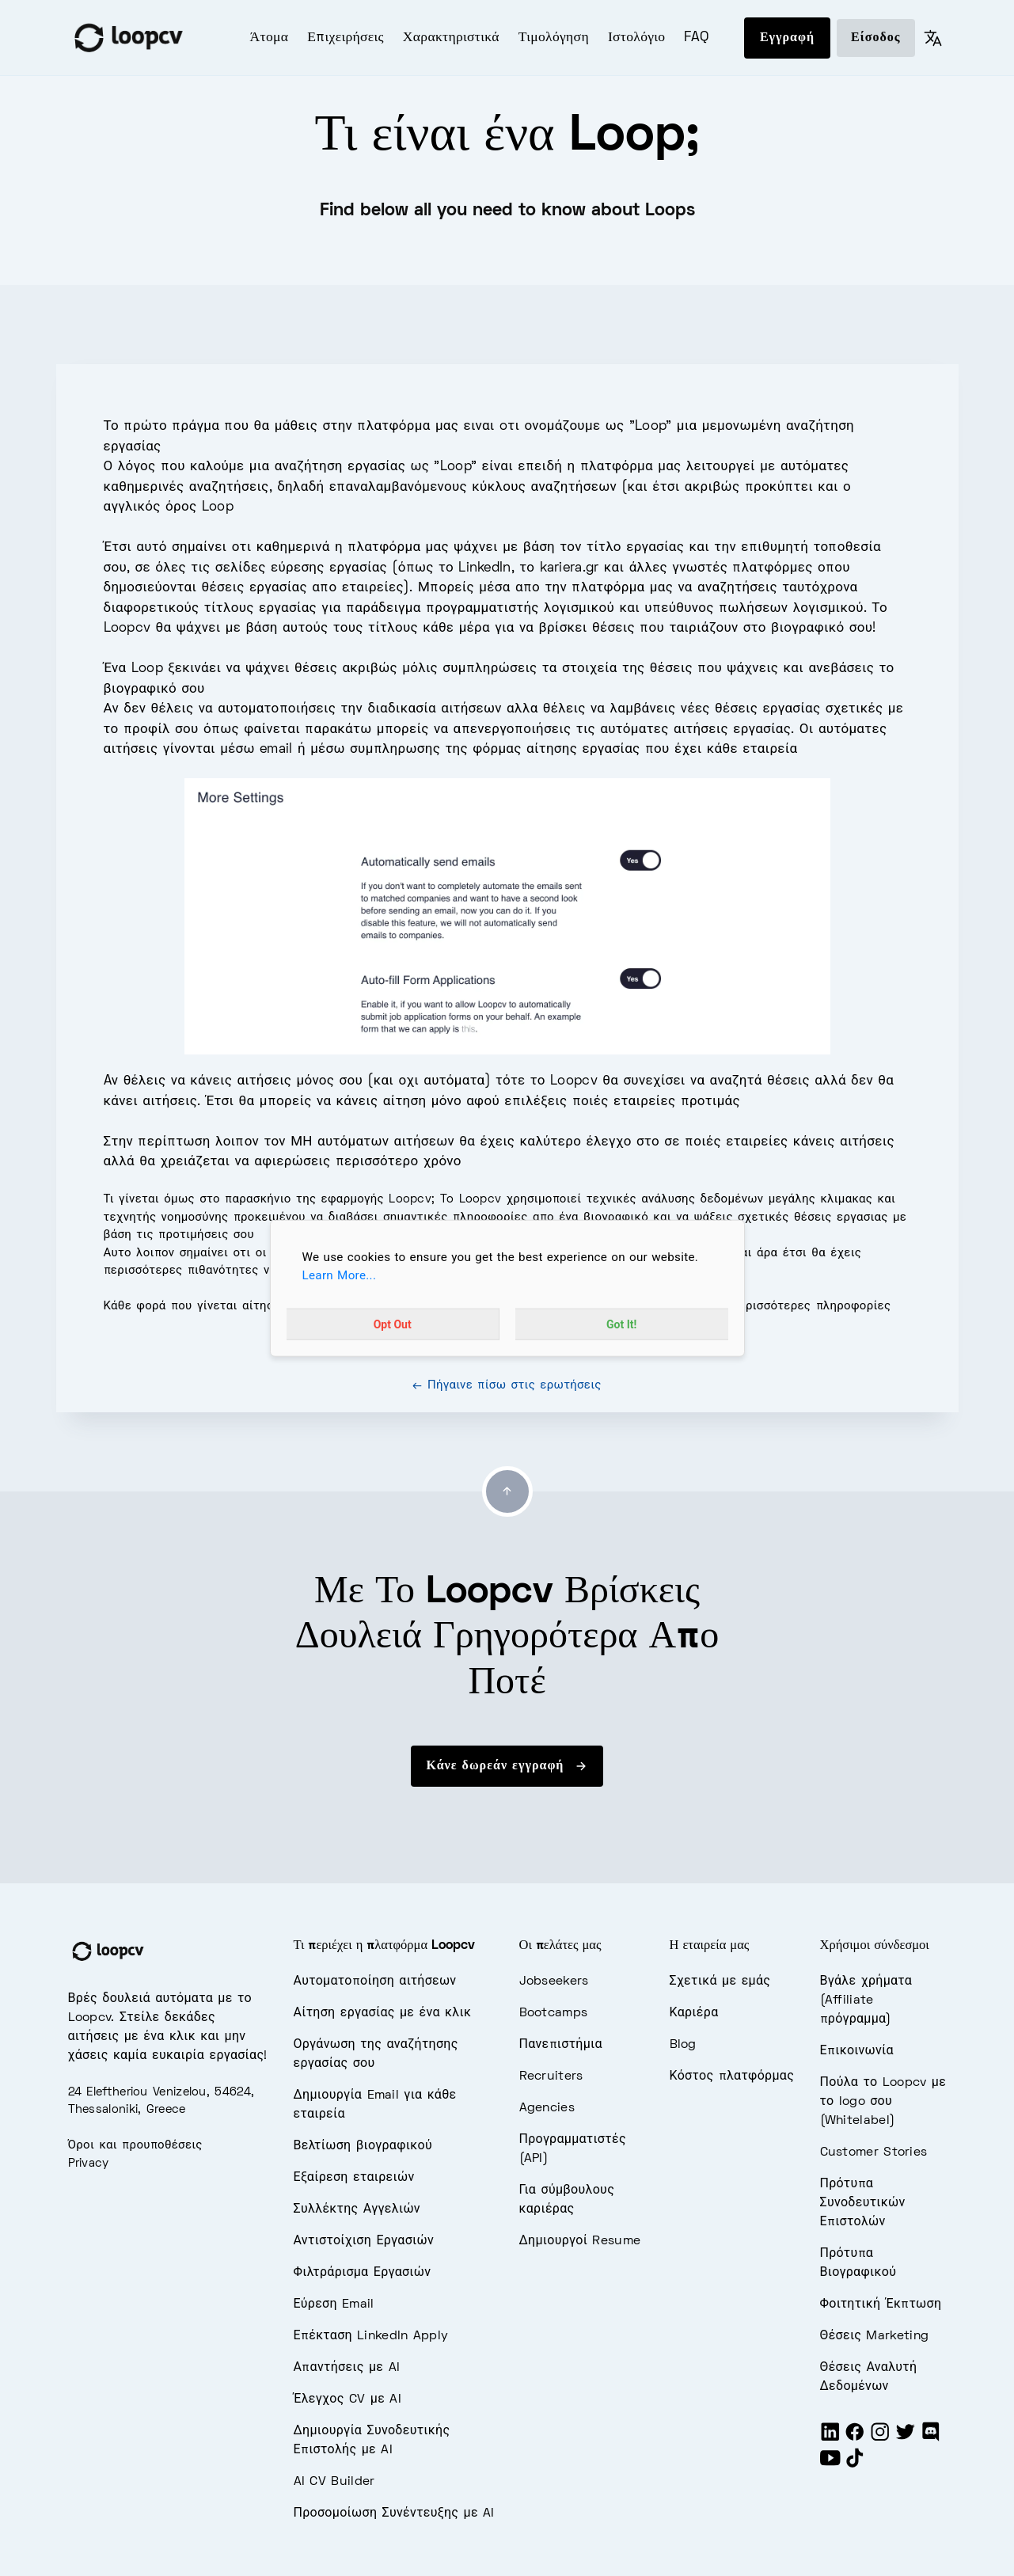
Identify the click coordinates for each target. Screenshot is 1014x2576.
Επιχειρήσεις (345, 38)
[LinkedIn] (830, 2439)
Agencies (547, 2108)
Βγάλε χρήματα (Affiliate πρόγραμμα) (866, 2000)
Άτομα (269, 38)
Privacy (88, 2163)
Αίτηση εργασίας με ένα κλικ (383, 2013)
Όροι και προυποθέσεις (135, 2145)
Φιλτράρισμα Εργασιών (362, 2272)
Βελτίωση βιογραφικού (363, 2146)
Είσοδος (875, 38)
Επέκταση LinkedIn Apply (371, 2336)
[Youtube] (830, 2465)
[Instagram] (880, 2439)
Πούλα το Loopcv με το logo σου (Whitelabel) (883, 2101)
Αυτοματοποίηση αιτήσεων (375, 1981)
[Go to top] (507, 1491)
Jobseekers (554, 1981)
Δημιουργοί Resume (580, 2241)
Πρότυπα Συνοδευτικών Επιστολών (863, 2203)
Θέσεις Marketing (874, 2336)
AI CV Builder (334, 2481)
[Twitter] (905, 2439)
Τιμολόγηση (553, 38)
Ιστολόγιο (637, 38)
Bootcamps (553, 2013)
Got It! (621, 1323)
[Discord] (931, 2439)
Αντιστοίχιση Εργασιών (364, 2241)
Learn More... (339, 1275)
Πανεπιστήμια (560, 2044)
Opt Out (393, 1323)
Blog (683, 2044)
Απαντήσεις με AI (347, 2367)
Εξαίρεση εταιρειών (354, 2177)
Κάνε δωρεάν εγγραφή (507, 1766)
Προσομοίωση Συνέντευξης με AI (394, 2513)
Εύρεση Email (334, 2304)
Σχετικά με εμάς (720, 1981)
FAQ (696, 38)
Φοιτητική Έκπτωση (881, 2304)
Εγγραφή (787, 38)
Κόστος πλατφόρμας (732, 2076)
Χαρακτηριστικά (451, 38)
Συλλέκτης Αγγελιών (357, 2209)
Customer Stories (874, 2152)
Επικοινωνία (857, 2051)
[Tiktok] (855, 2465)
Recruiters (551, 2076)
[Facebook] (855, 2439)
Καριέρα (694, 2013)
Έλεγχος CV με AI (348, 2399)
